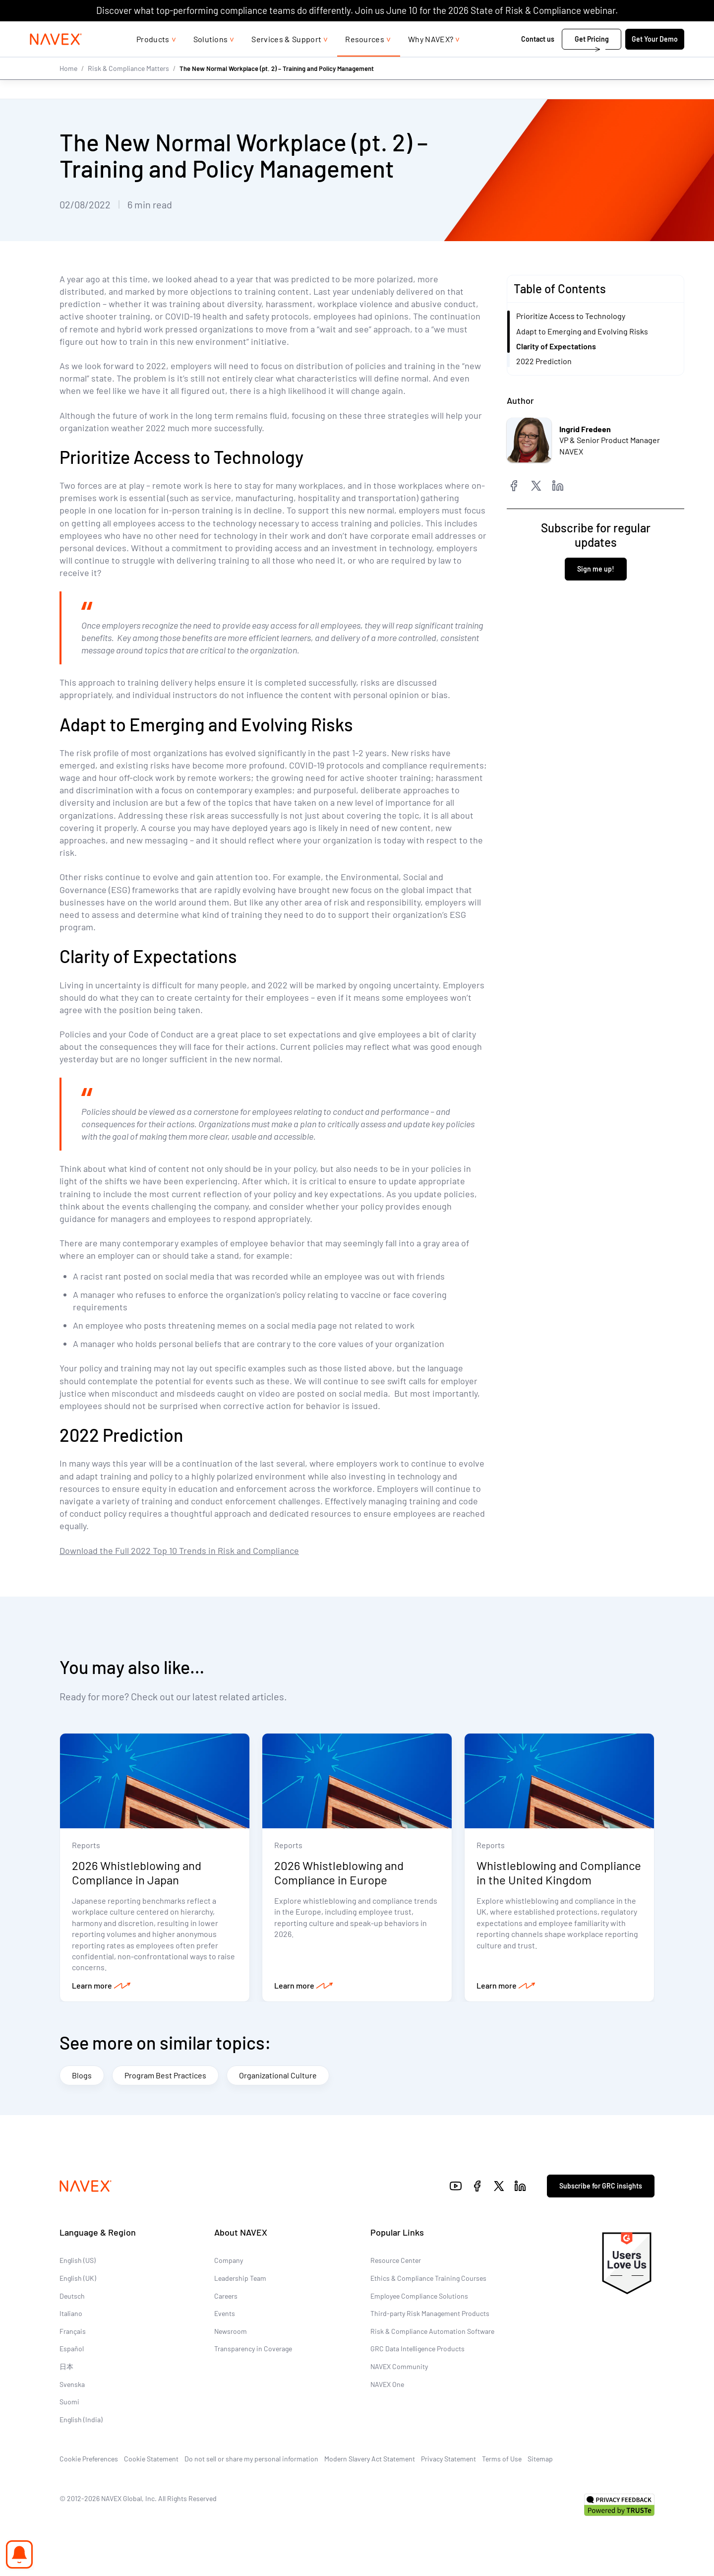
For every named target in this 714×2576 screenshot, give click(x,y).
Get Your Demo (655, 59)
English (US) (78, 2260)
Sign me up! (595, 568)
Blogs (82, 2075)
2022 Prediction (544, 361)
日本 (66, 2367)
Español (72, 2349)
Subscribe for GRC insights (600, 2186)
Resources (364, 59)
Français (73, 2331)
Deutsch (72, 2296)
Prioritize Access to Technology (570, 316)
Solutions (210, 59)
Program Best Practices (165, 2075)
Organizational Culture (278, 2075)
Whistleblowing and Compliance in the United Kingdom (558, 1873)
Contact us (538, 59)
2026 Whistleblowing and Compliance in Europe (339, 1873)
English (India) (81, 2420)
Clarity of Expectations (556, 346)
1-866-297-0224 (579, 31)
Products (153, 59)
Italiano (71, 2314)
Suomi (69, 2402)
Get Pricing (592, 59)
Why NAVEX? (430, 59)
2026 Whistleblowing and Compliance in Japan (136, 1873)
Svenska (72, 2384)
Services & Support (286, 59)
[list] (652, 31)
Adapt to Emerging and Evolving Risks (582, 331)
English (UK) (78, 2278)
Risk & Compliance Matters (128, 88)
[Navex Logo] (56, 59)
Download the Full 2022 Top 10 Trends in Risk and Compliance (179, 1550)
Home (68, 88)
